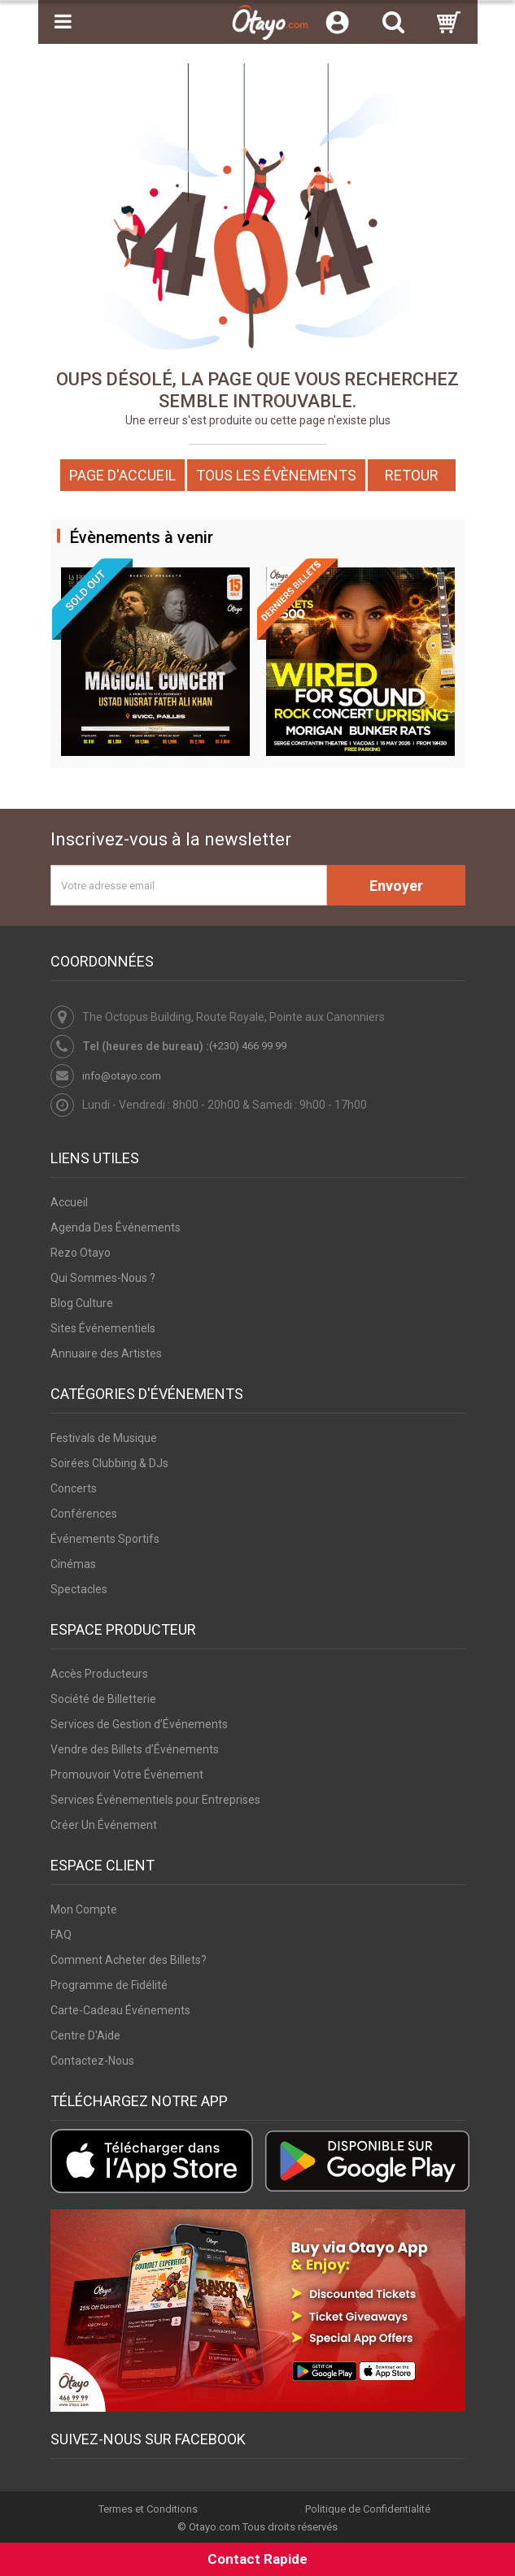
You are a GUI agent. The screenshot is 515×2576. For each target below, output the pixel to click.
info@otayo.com (121, 1076)
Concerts (73, 1488)
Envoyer (396, 885)
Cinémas (73, 1563)
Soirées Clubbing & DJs (109, 1463)
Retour (412, 475)
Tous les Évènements (276, 475)
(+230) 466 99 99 (247, 1046)
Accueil (69, 1202)
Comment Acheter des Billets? (128, 1959)
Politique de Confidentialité (367, 2509)
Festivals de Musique (103, 1437)
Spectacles (78, 1589)
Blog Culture (81, 1303)
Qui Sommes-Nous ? (102, 1277)
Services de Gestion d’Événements (139, 1724)
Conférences (83, 1513)
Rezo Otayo (80, 1252)
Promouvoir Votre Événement (126, 1774)
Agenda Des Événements (115, 1227)
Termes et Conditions (148, 2509)
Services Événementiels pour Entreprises (155, 1799)
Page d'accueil (122, 475)
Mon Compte (83, 1909)
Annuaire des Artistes (106, 1353)
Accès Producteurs (99, 1673)
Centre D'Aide (85, 2035)
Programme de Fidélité (109, 1985)
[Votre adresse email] (188, 885)
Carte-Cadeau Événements (120, 2010)
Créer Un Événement (103, 1824)
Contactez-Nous (92, 2060)
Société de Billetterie (103, 1698)
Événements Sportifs (104, 1538)
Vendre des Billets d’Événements (134, 1749)
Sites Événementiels (102, 1328)
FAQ (61, 1934)
